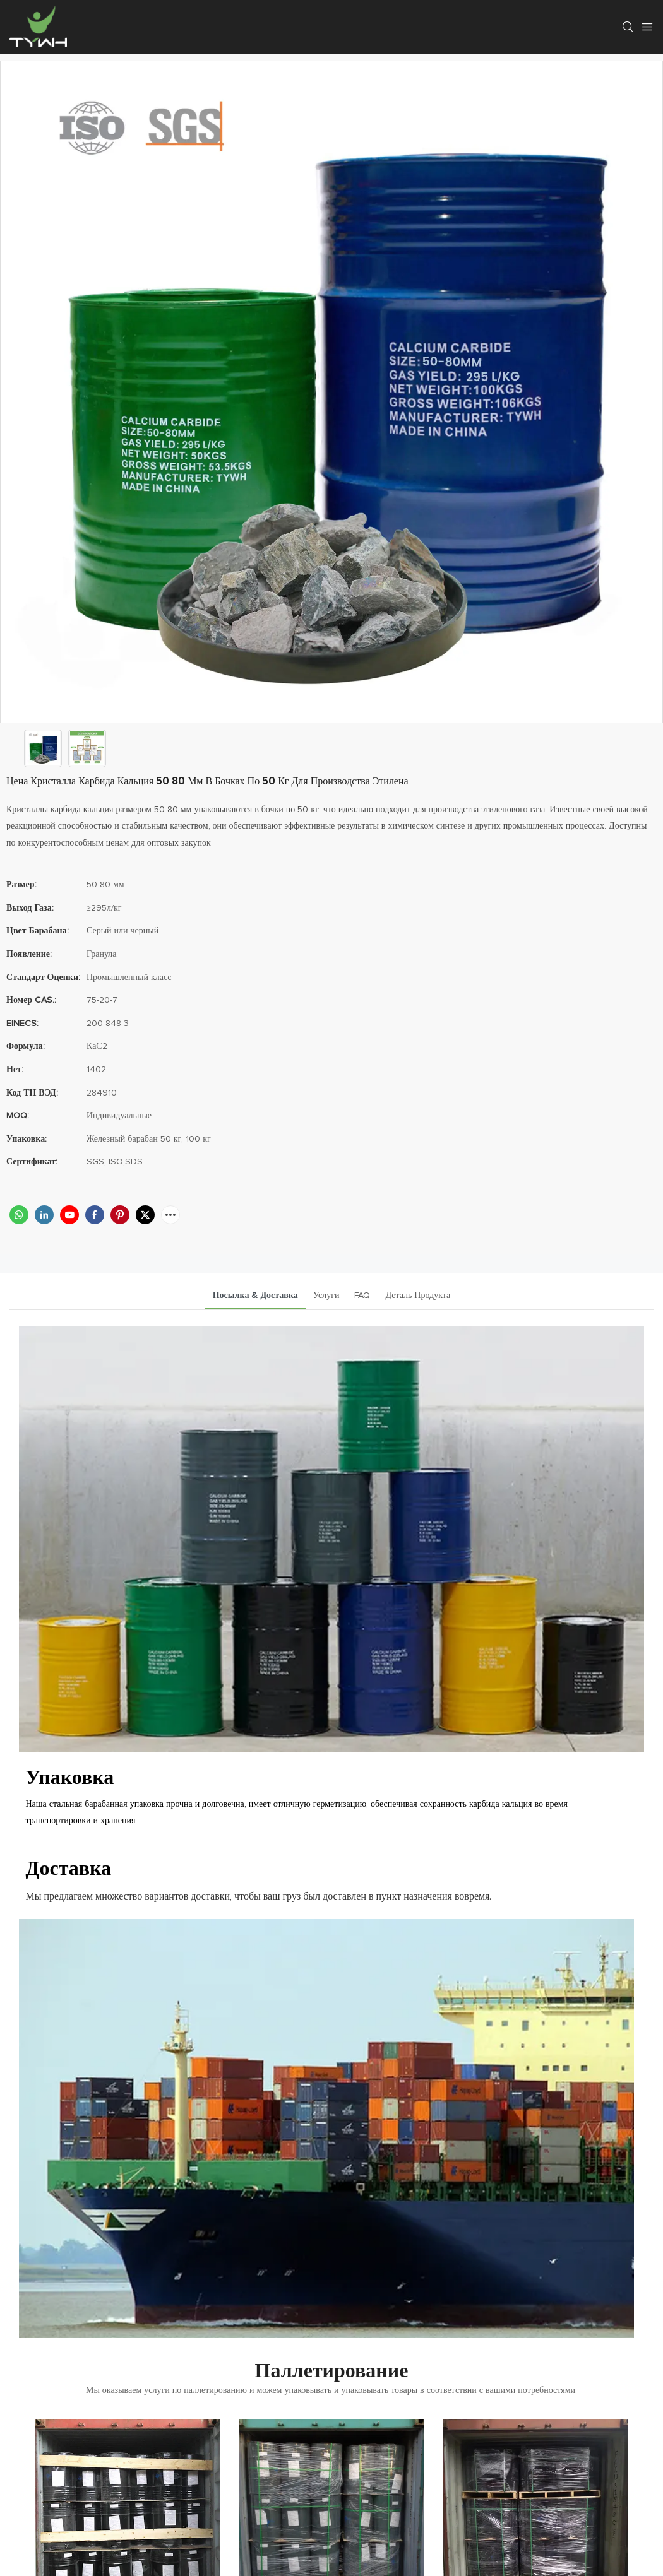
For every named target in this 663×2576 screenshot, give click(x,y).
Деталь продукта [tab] (417, 1295)
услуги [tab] (326, 1295)
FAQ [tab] (362, 1295)
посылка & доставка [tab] (255, 1295)
